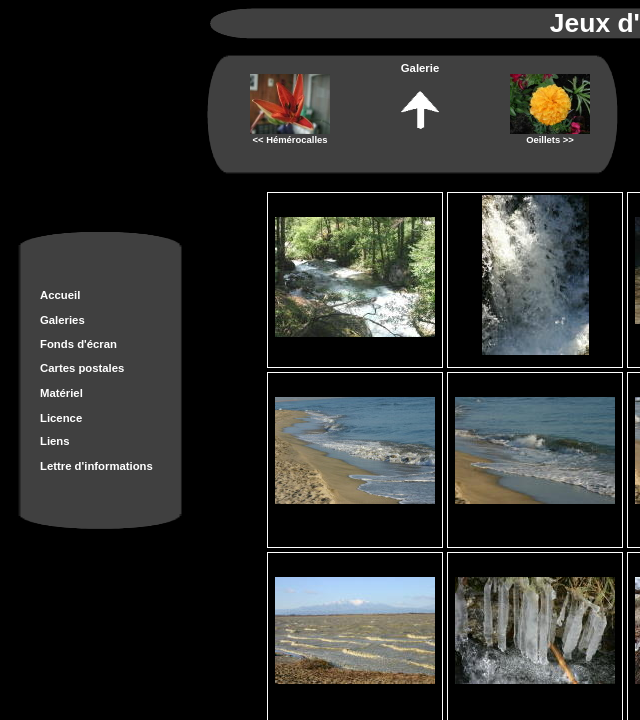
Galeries (62, 320)
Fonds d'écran (78, 344)
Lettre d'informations (96, 466)
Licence (61, 418)
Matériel (61, 393)
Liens (55, 441)
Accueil (60, 295)
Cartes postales (82, 368)
